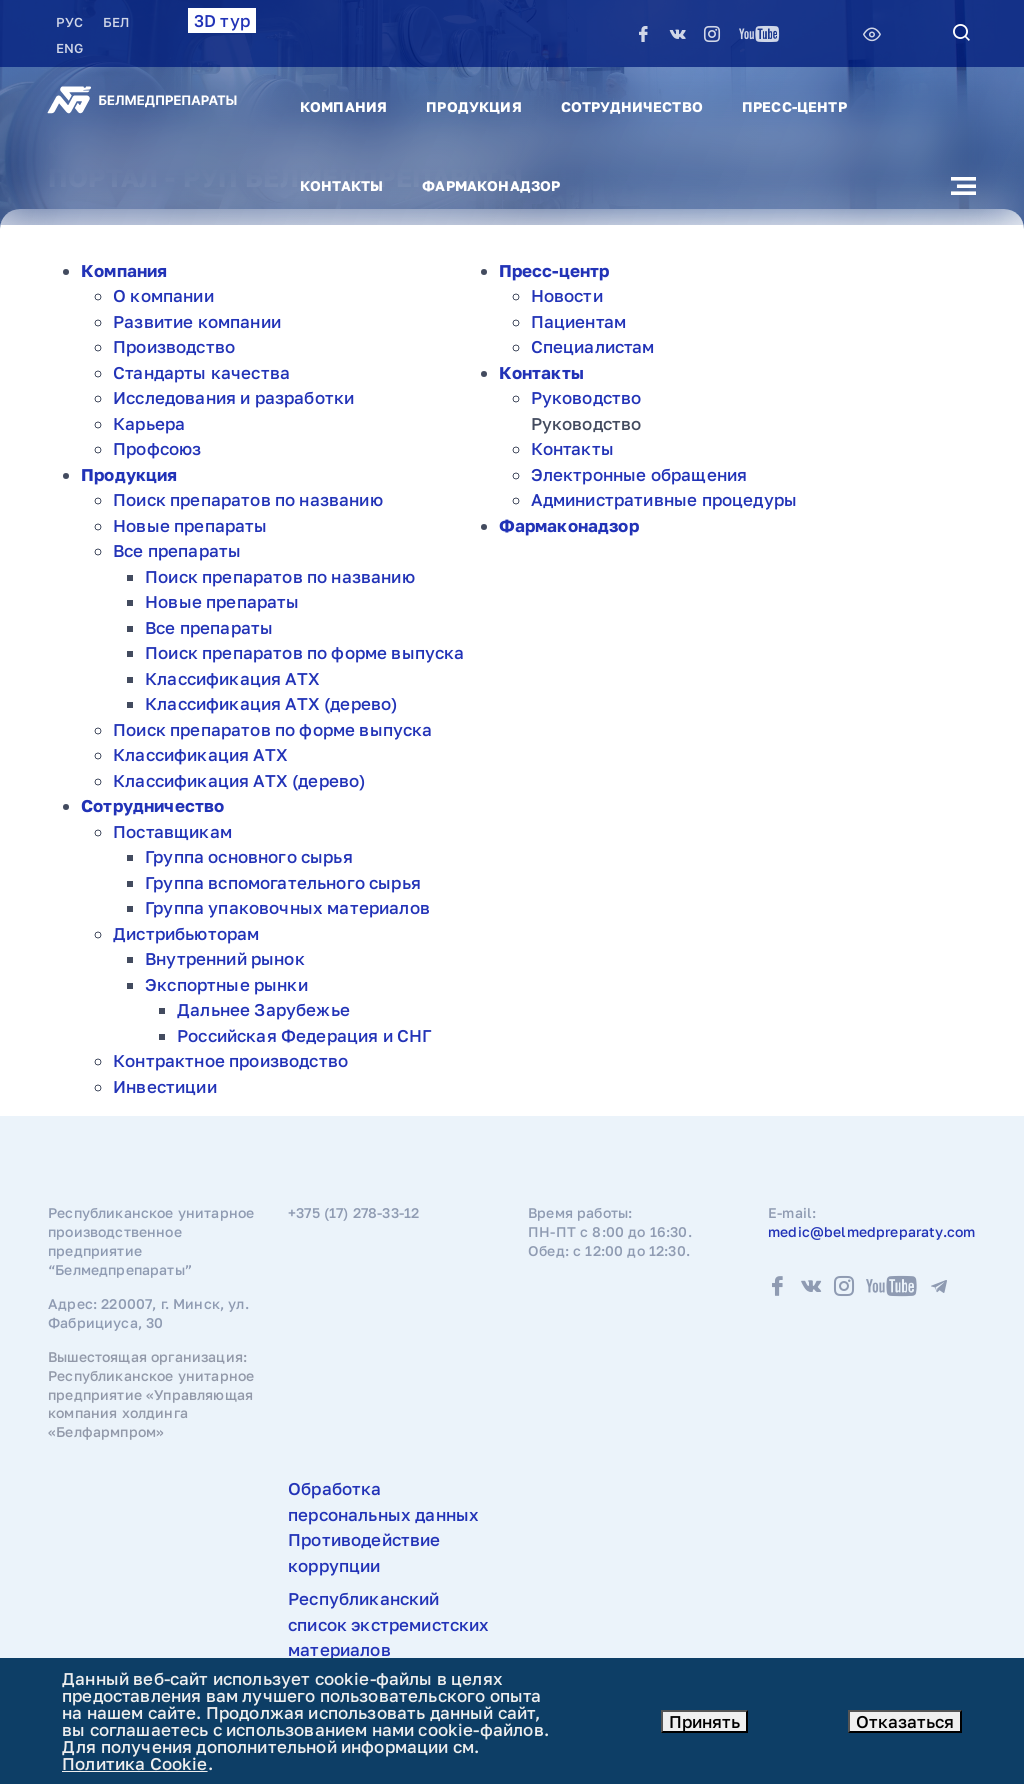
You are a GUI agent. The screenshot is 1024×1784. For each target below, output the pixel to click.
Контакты (341, 185)
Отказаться (905, 1721)
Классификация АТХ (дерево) (271, 703)
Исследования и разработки (233, 397)
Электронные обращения (639, 474)
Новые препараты (190, 525)
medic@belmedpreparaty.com (871, 1231)
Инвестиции (165, 1086)
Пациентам (579, 321)
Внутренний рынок (225, 958)
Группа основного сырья (249, 856)
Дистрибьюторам (186, 933)
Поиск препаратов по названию (248, 499)
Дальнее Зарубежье (263, 1009)
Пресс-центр (794, 106)
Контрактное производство (230, 1060)
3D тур (222, 20)
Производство (174, 346)
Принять (704, 1721)
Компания (343, 106)
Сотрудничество (632, 106)
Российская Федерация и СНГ (304, 1035)
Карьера (149, 423)
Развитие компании (197, 321)
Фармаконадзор (491, 185)
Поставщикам (172, 831)
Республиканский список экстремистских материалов (389, 1624)
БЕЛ (116, 22)
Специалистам (593, 346)
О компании (163, 295)
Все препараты (177, 550)
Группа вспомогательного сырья (283, 882)
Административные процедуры (664, 499)
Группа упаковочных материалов (287, 907)
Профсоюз (157, 448)
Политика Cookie (135, 1763)
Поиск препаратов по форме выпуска (305, 652)
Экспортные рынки (226, 984)
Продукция (473, 106)
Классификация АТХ (232, 678)
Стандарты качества (201, 372)
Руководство (586, 397)
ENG (69, 48)
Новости (567, 295)
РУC (71, 22)
